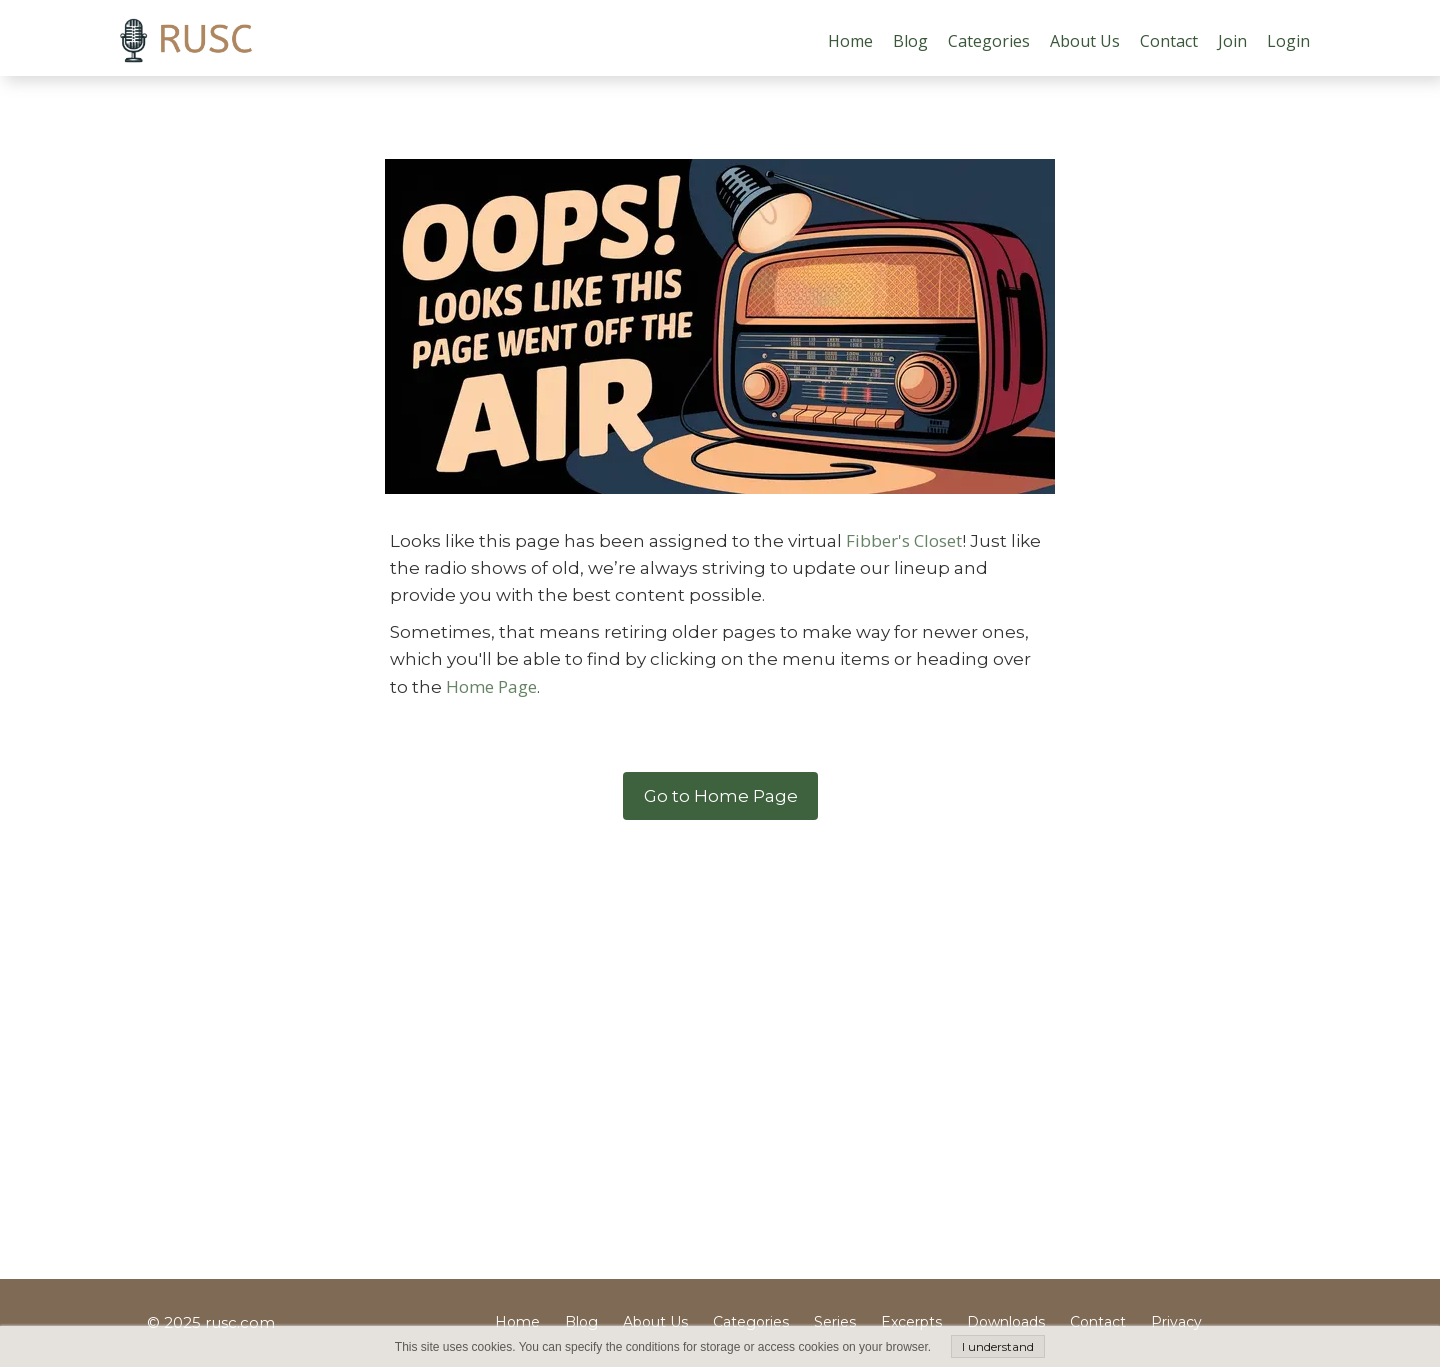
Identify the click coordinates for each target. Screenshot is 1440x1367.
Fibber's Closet (904, 540)
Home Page (491, 686)
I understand (998, 1346)
